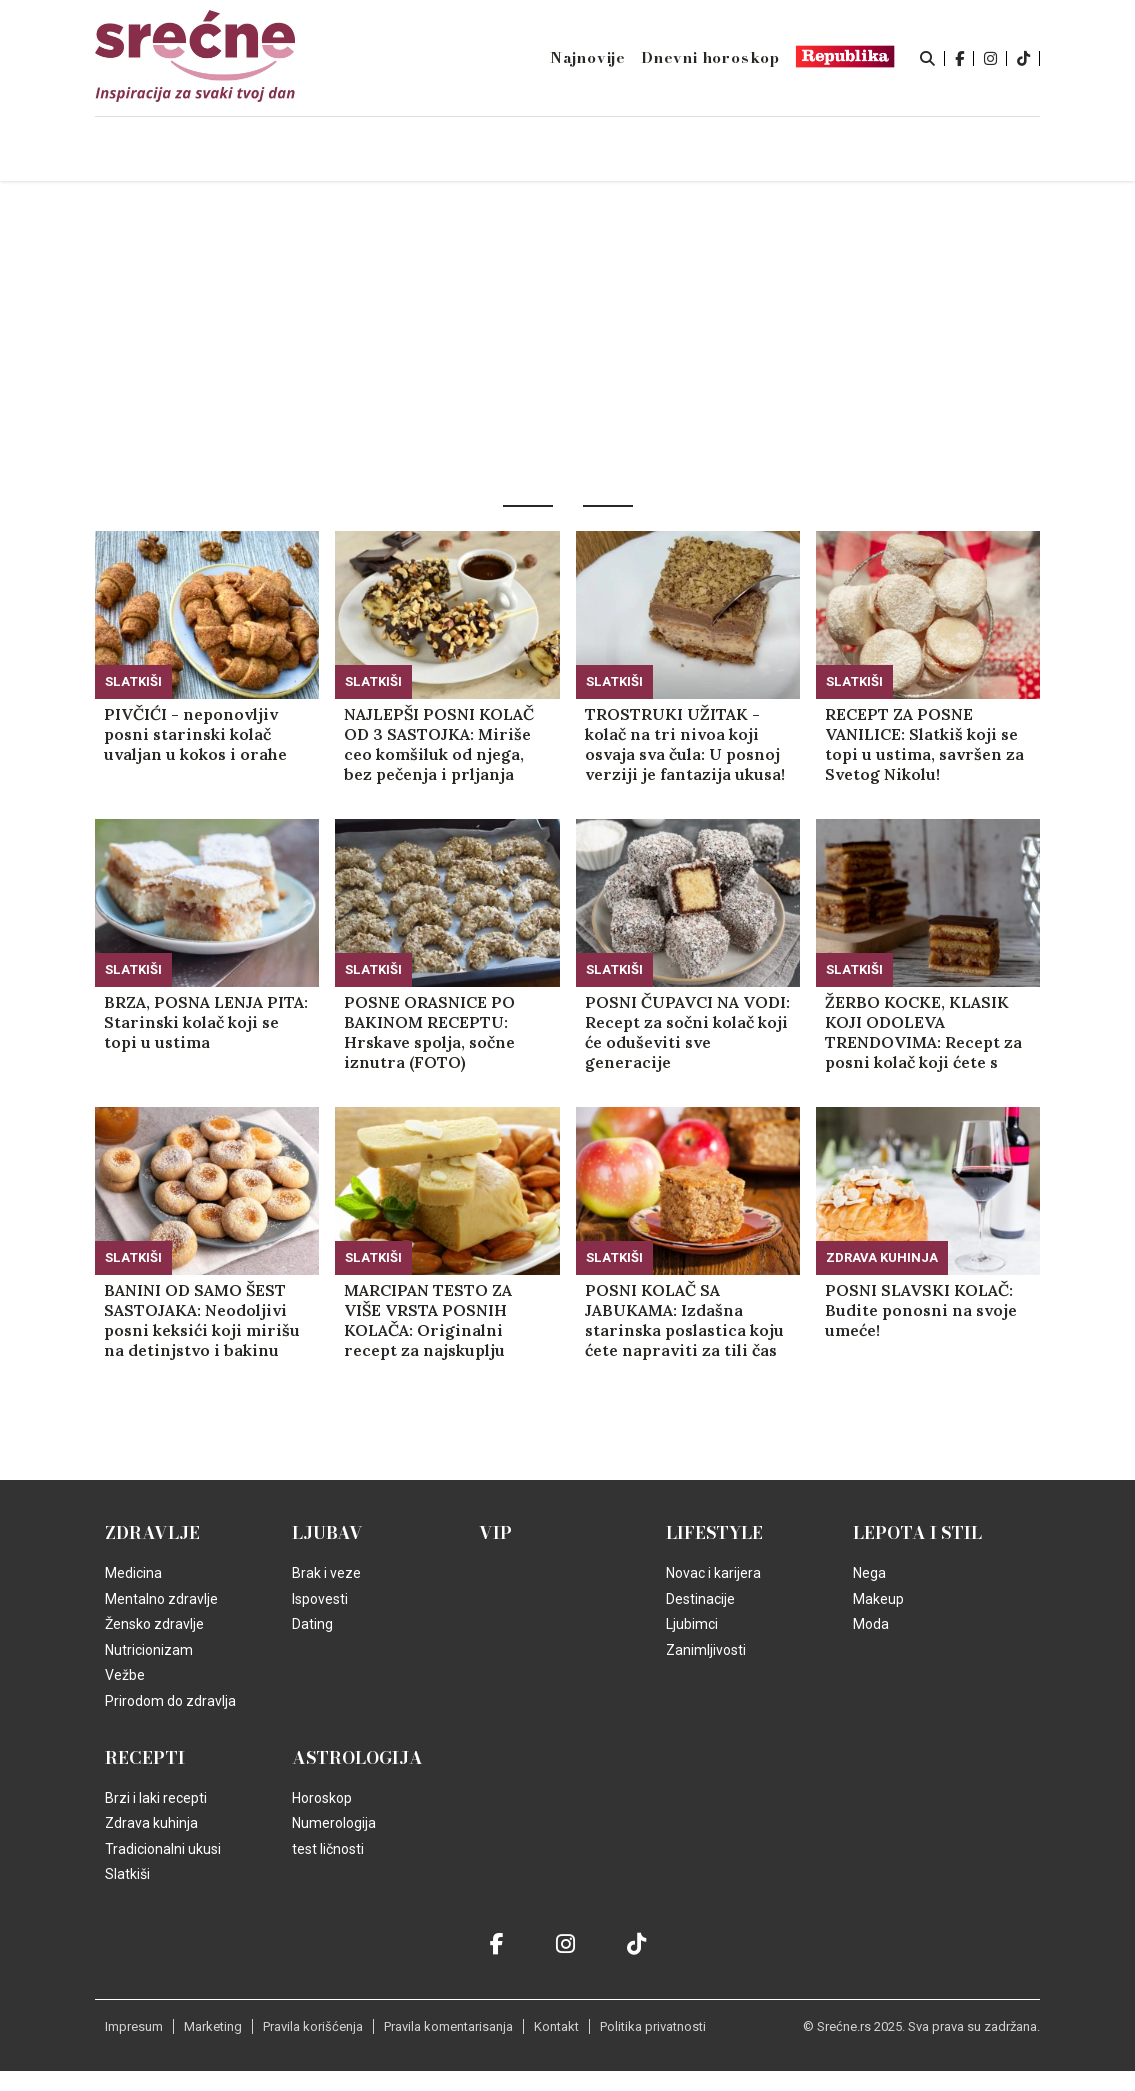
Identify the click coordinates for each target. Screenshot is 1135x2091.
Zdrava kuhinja (882, 1257)
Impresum (134, 2026)
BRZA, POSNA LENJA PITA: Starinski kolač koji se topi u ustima (206, 1022)
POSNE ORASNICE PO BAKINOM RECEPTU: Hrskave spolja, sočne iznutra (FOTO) (429, 1032)
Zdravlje (152, 1533)
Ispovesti (320, 1599)
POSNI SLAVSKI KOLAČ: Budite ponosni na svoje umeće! (921, 1310)
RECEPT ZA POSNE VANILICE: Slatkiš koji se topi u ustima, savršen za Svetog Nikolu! (924, 744)
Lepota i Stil (917, 1533)
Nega (869, 1573)
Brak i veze (326, 1573)
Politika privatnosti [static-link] (653, 2026)
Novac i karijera (713, 1573)
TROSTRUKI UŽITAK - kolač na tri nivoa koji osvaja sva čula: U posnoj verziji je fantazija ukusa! (685, 744)
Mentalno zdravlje (161, 1599)
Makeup (878, 1599)
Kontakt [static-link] (556, 2026)
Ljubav (327, 1533)
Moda (871, 1624)
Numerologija (334, 1823)
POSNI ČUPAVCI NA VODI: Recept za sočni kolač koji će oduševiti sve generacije (687, 1032)
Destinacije (700, 1599)
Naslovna (228, 150)
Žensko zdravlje (154, 1624)
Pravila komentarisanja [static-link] (448, 2026)
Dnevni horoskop (710, 58)
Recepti (145, 1758)
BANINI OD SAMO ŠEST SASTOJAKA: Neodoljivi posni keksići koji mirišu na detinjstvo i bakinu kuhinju (202, 1320)
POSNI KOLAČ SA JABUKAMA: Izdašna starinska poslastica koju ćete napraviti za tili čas (684, 1320)
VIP (495, 1533)
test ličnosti (328, 1849)
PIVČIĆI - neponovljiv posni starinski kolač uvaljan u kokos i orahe (195, 734)
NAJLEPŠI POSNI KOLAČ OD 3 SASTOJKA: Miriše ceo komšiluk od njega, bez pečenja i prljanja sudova (439, 744)
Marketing (213, 2026)
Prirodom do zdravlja (170, 1701)
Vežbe (125, 1675)
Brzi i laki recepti (156, 1798)
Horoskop (322, 1798)
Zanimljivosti (706, 1650)
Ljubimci (692, 1624)
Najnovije (588, 58)
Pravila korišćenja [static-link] (313, 2026)
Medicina (133, 1573)
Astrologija (357, 1758)
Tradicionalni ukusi (163, 1849)
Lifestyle (714, 1533)
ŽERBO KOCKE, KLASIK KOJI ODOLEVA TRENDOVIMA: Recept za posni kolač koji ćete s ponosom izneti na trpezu (923, 1032)
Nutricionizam (149, 1650)
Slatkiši (133, 681)
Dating (312, 1624)
